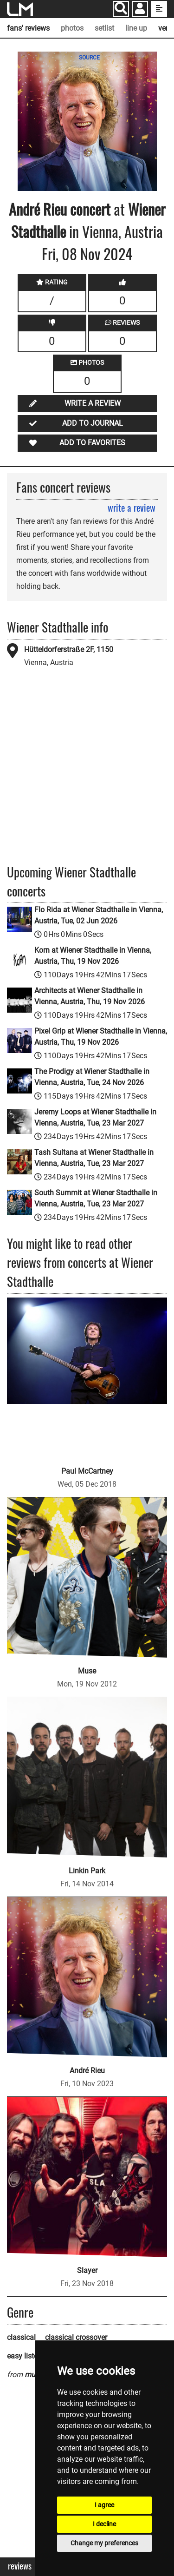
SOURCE (89, 57)
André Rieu (38, 209)
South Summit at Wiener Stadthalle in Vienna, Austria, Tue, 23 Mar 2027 (95, 1198)
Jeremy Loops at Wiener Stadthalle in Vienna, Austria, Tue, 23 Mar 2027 (95, 1117)
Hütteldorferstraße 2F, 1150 (68, 649)
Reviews (20, 2566)
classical (21, 2337)
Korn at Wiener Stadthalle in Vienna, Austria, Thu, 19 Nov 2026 (92, 956)
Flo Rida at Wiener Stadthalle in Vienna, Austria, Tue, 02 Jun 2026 (98, 915)
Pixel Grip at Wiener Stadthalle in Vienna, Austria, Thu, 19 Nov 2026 (100, 1037)
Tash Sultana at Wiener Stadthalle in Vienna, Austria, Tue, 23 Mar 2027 (94, 1158)
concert (88, 209)
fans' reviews (28, 28)
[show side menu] (159, 9)
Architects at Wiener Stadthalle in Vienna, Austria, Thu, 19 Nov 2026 (89, 996)
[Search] (121, 9)
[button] (140, 10)
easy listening (29, 2356)
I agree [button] (104, 2505)
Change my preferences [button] (104, 2543)
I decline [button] (104, 2524)
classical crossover (76, 2337)
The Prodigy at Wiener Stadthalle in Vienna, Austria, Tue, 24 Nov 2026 (91, 1077)
